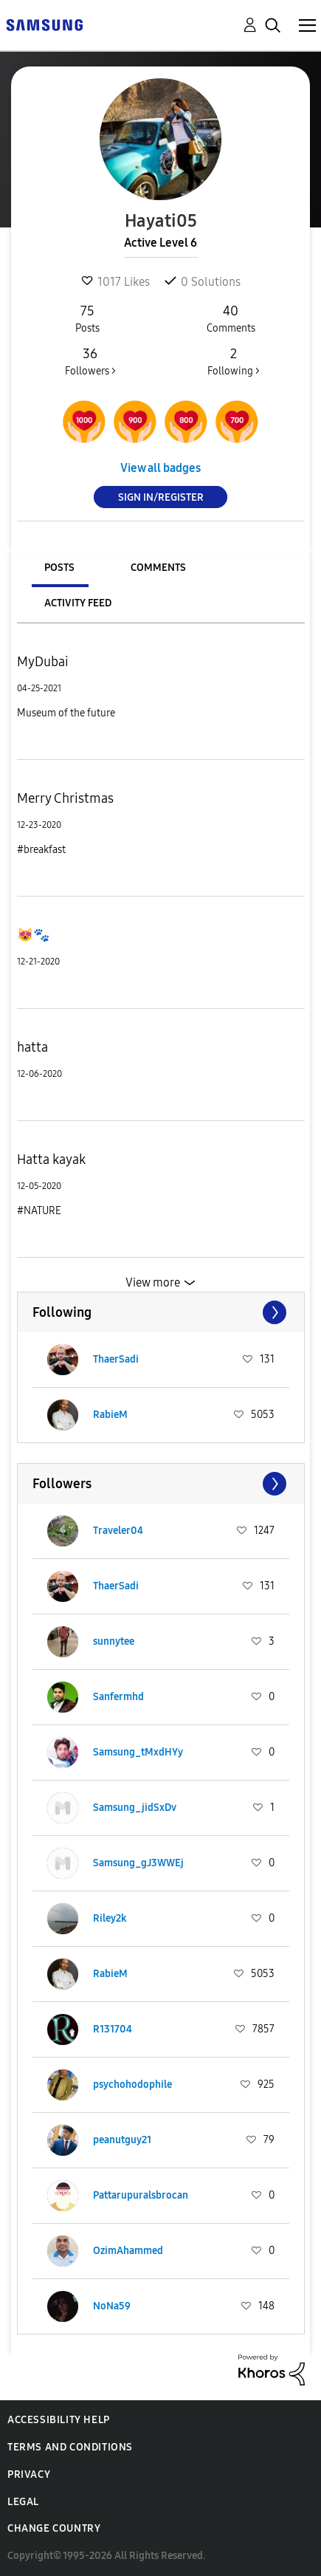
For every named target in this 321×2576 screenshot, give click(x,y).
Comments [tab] (158, 567)
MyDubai (43, 662)
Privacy (28, 2474)
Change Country (53, 2528)
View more (152, 1282)
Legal (23, 2502)
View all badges (160, 468)
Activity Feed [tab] (77, 603)
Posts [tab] (59, 567)
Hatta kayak (51, 1159)
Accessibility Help (58, 2420)
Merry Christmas (65, 798)
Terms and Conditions (70, 2447)
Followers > (90, 361)
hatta (32, 1047)
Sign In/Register (161, 497)
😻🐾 (33, 935)
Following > (234, 361)
